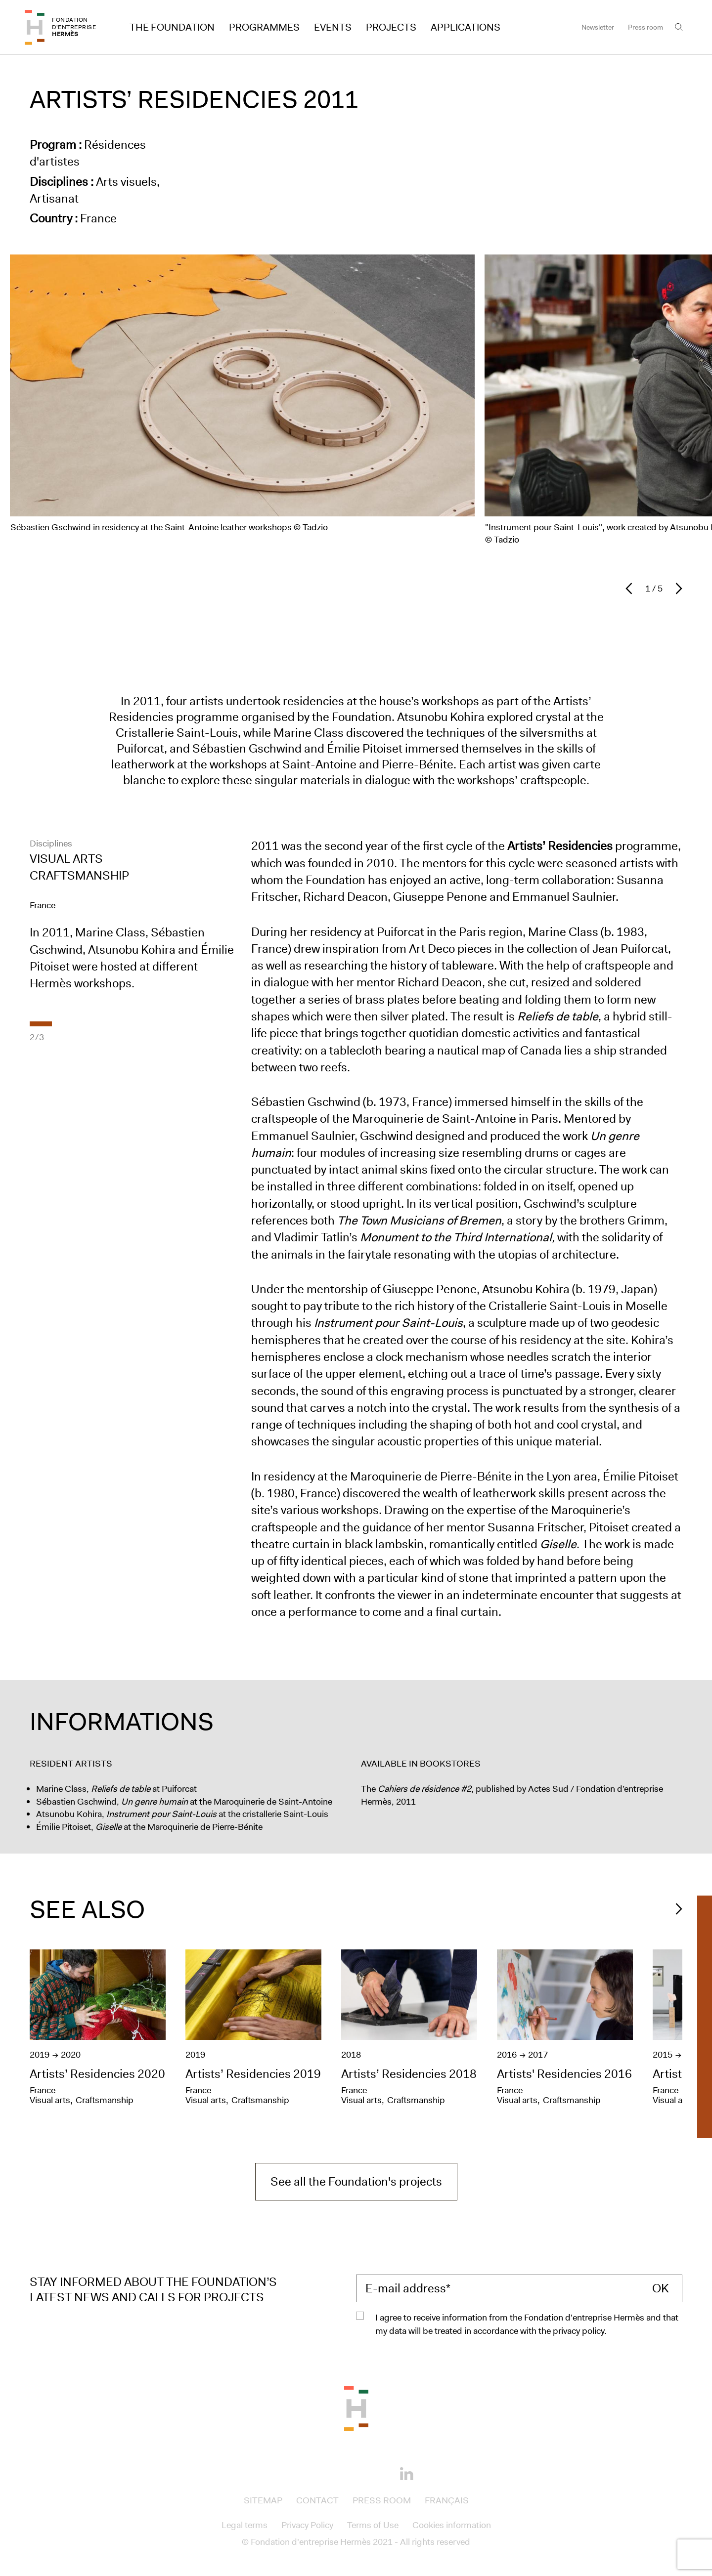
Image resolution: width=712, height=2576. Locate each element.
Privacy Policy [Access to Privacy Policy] (307, 2525)
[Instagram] (339, 2472)
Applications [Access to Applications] (465, 27)
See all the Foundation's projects (356, 2182)
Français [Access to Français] (447, 2500)
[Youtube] (372, 2472)
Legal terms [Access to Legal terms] (244, 2525)
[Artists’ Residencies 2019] (258, 2030)
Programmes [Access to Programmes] (264, 27)
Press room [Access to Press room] (645, 27)
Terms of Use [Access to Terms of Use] (373, 2525)
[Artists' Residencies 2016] (570, 2030)
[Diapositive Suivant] (676, 1909)
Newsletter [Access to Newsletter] (597, 27)
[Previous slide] (631, 588)
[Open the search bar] (679, 27)
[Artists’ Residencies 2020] (103, 2030)
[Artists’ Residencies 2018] (414, 2030)
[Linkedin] (406, 2474)
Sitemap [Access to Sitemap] (263, 2500)
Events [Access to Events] (333, 27)
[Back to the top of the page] (356, 2407)
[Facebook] (305, 2472)
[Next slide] (676, 588)
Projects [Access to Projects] (391, 27)
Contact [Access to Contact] (317, 2500)
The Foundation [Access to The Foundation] (172, 27)
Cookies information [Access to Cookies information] (451, 2525)
